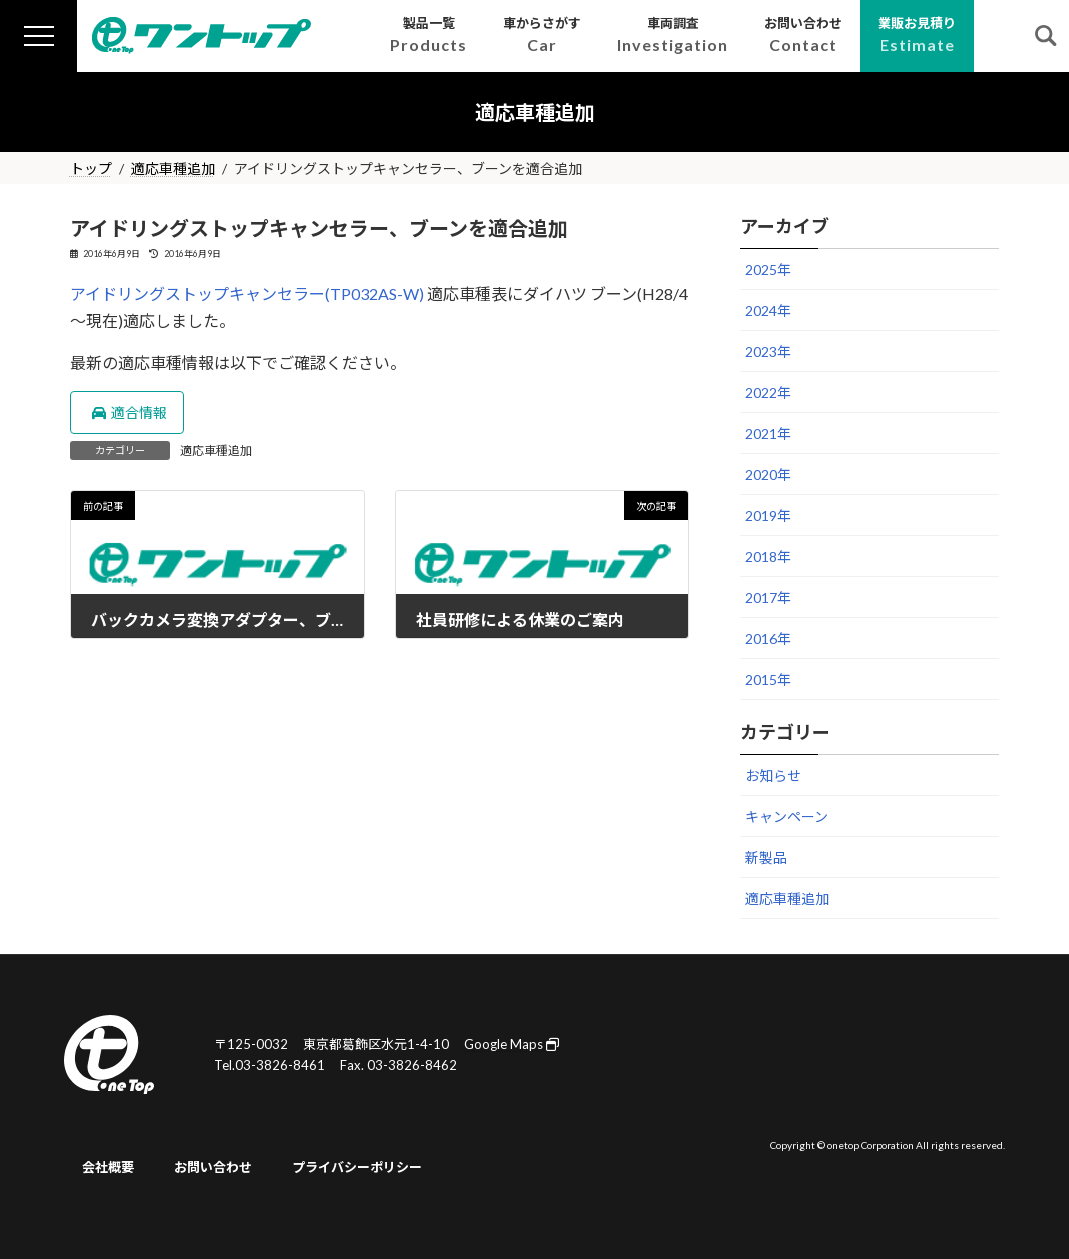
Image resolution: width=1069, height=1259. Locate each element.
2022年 (768, 392)
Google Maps (511, 1044)
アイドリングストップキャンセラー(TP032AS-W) (247, 293)
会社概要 (108, 1168)
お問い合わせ (213, 1168)
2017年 (768, 597)
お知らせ (773, 775)
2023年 (768, 351)
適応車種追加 (216, 450)
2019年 (768, 515)
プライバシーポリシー (357, 1168)
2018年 (768, 556)
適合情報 (129, 412)
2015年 (768, 679)
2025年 (768, 269)
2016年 (768, 638)
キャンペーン (786, 816)
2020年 (768, 474)
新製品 (766, 857)
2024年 (768, 310)
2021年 (768, 433)
